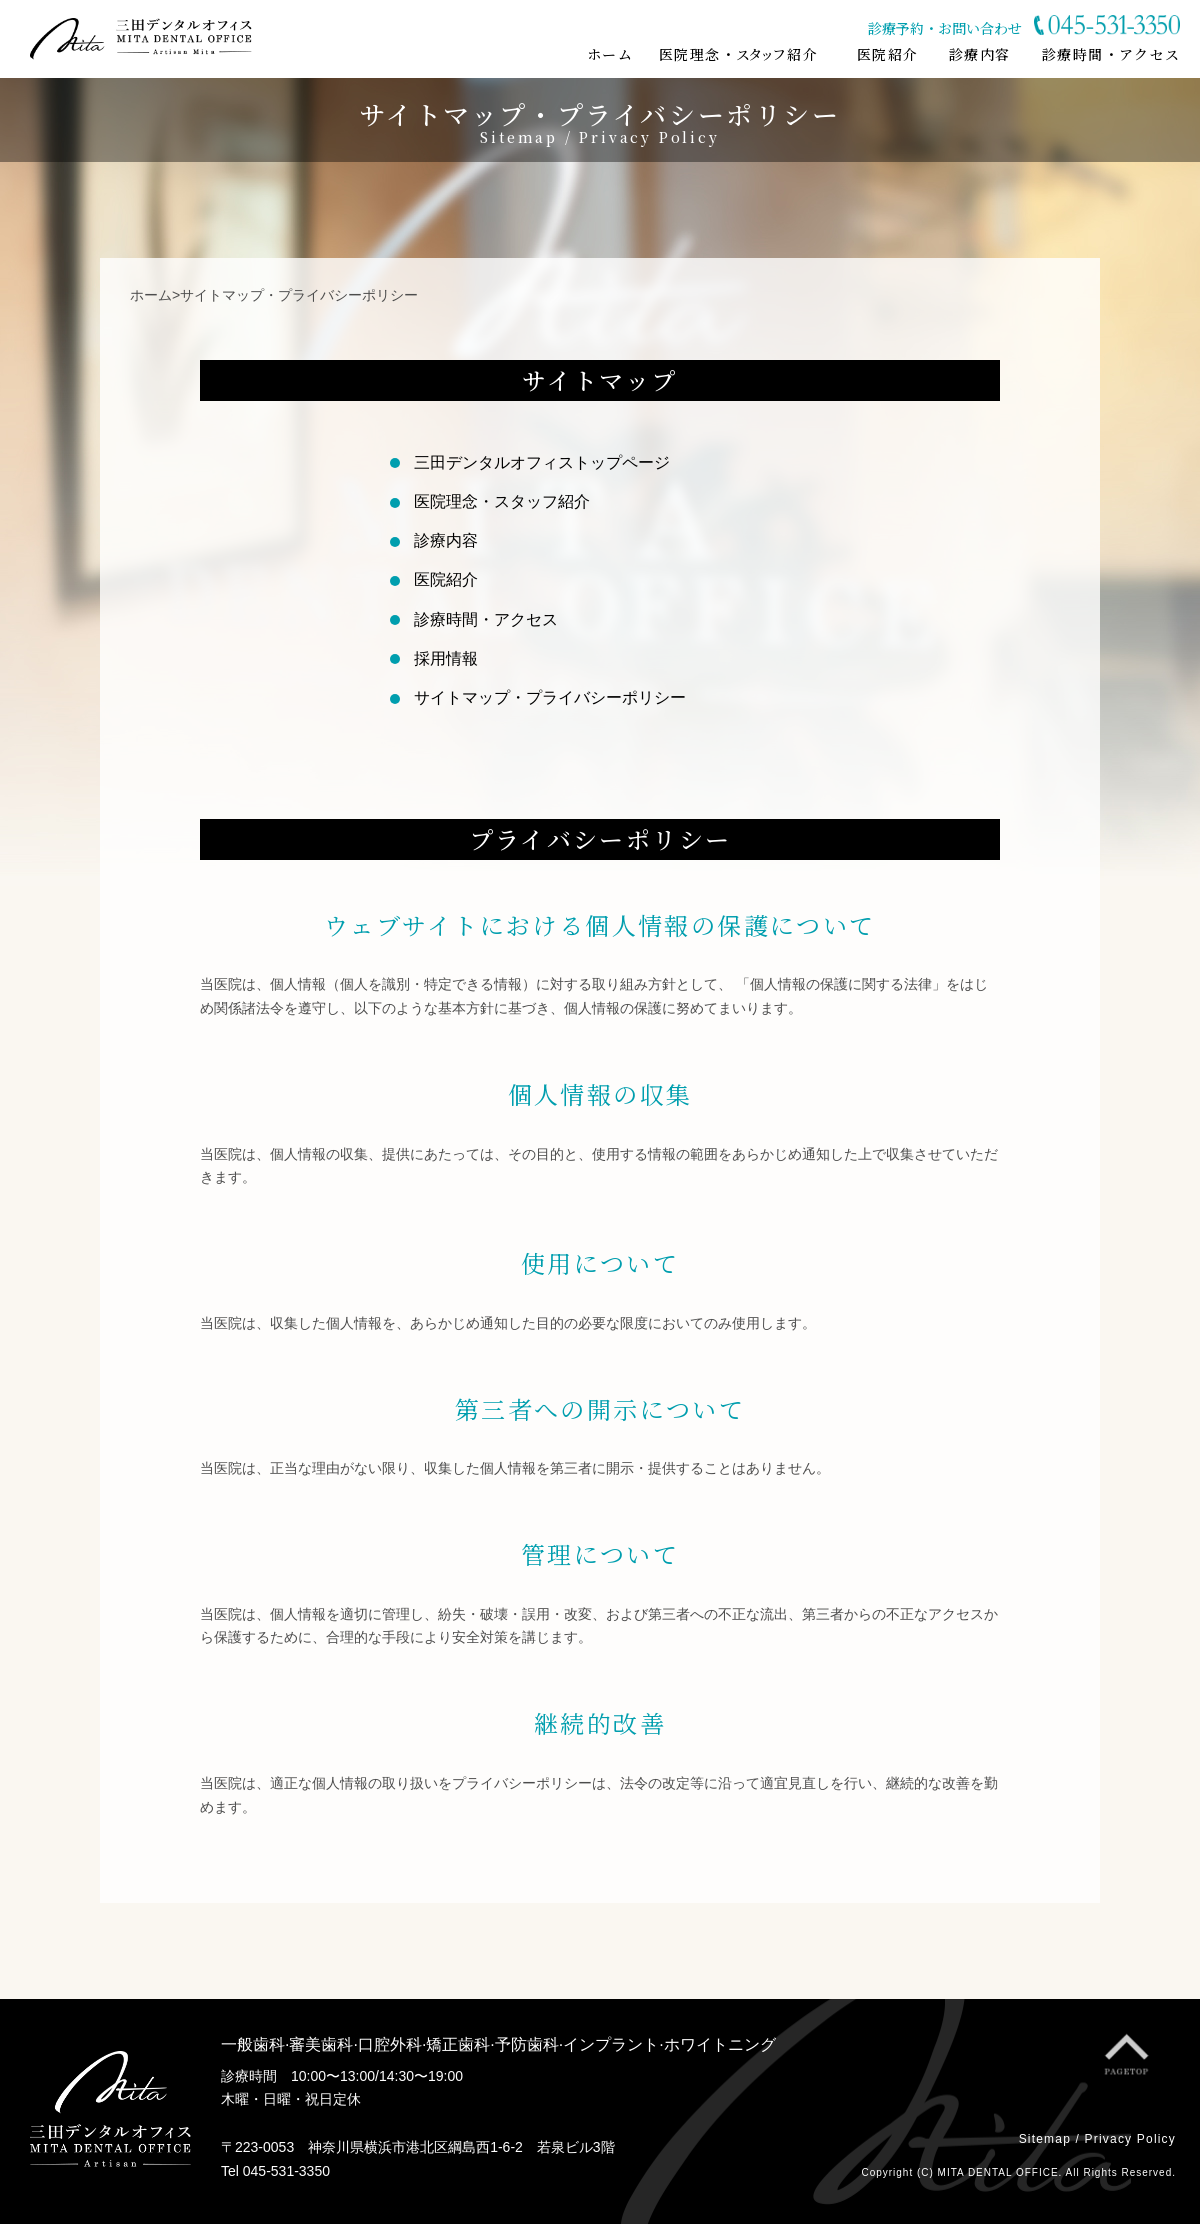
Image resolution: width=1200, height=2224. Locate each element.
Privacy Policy (1130, 2139)
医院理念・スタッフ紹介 (502, 501)
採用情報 (446, 658)
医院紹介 (446, 579)
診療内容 (446, 540)
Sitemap (1045, 2139)
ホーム (151, 295)
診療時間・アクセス (486, 619)
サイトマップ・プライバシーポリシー (550, 697)
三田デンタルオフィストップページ (542, 462)
